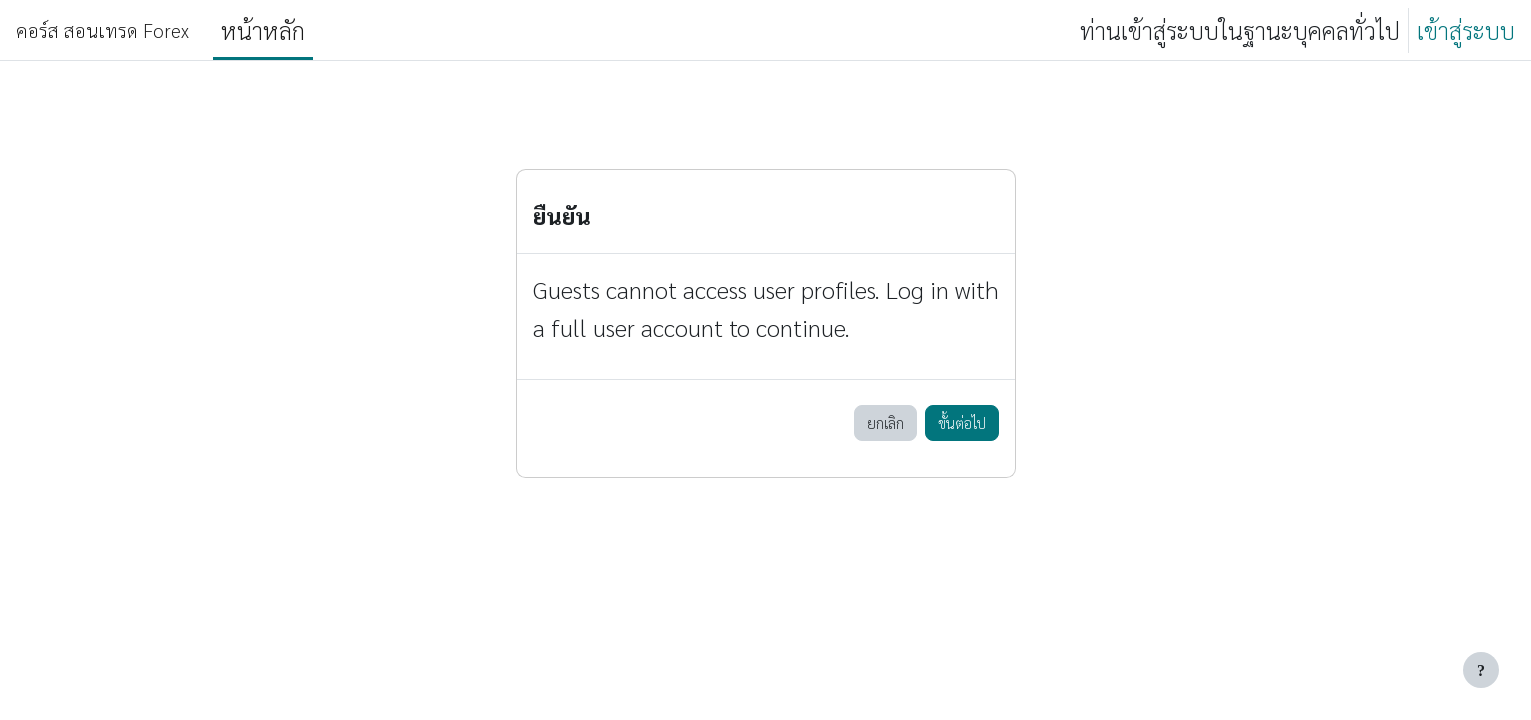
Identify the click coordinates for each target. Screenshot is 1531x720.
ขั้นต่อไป (962, 422)
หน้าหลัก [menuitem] (263, 30)
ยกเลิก (885, 422)
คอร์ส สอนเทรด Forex (102, 30)
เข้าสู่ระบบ (1466, 30)
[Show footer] (1481, 670)
